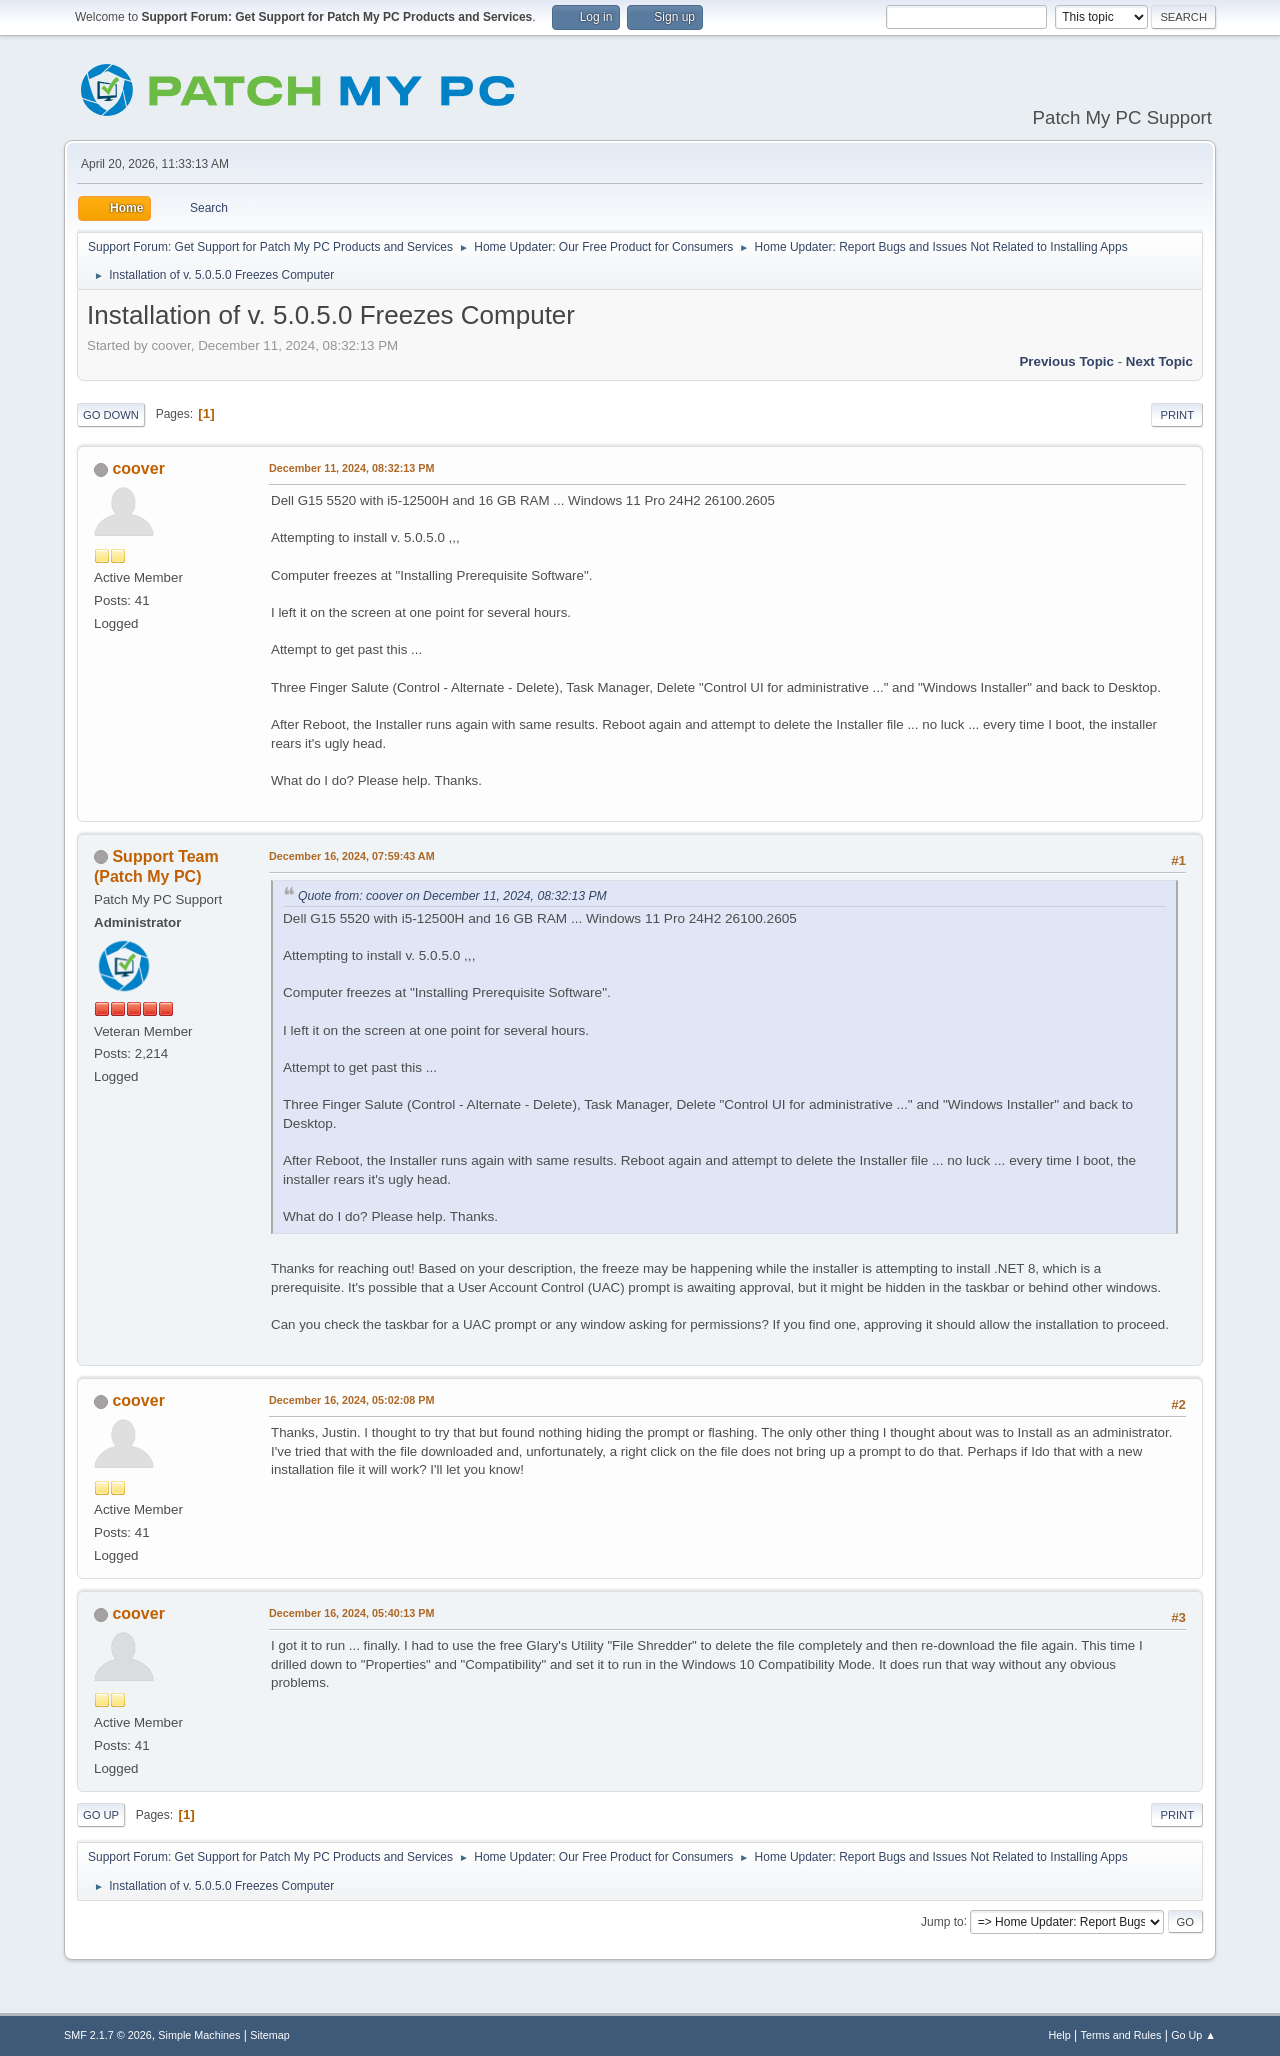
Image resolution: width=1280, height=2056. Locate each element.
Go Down (111, 415)
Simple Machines (199, 2035)
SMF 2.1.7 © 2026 (108, 2035)
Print (1177, 415)
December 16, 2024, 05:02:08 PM (351, 1400)
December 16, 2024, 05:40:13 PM (351, 1613)
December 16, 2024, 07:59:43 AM (352, 856)
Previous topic (1066, 361)
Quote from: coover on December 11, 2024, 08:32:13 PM (452, 896)
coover (138, 468)
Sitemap (270, 2035)
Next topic (1159, 361)
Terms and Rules (1121, 2035)
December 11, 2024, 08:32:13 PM (351, 468)
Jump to (942, 1921)
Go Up (101, 1815)
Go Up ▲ (1193, 2035)
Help (1060, 2035)
